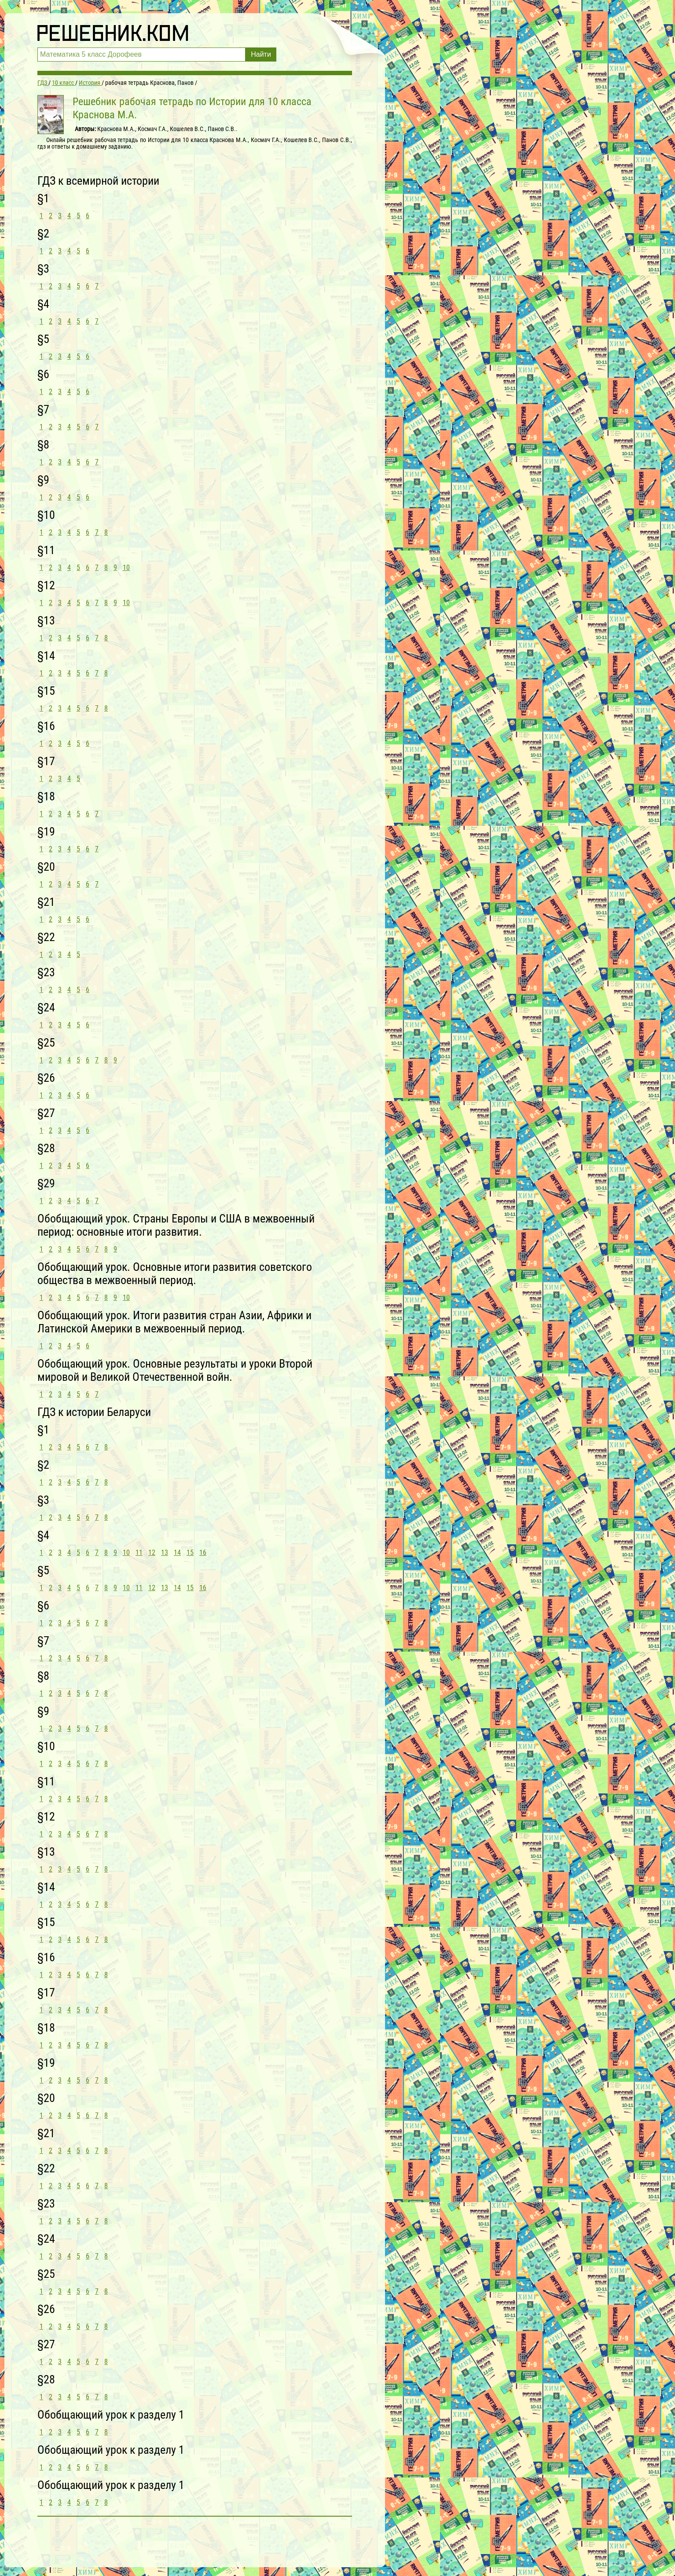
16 (202, 1552)
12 (151, 1552)
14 (177, 1552)
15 (190, 1552)
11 (139, 1552)
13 (164, 1552)
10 (126, 567)
